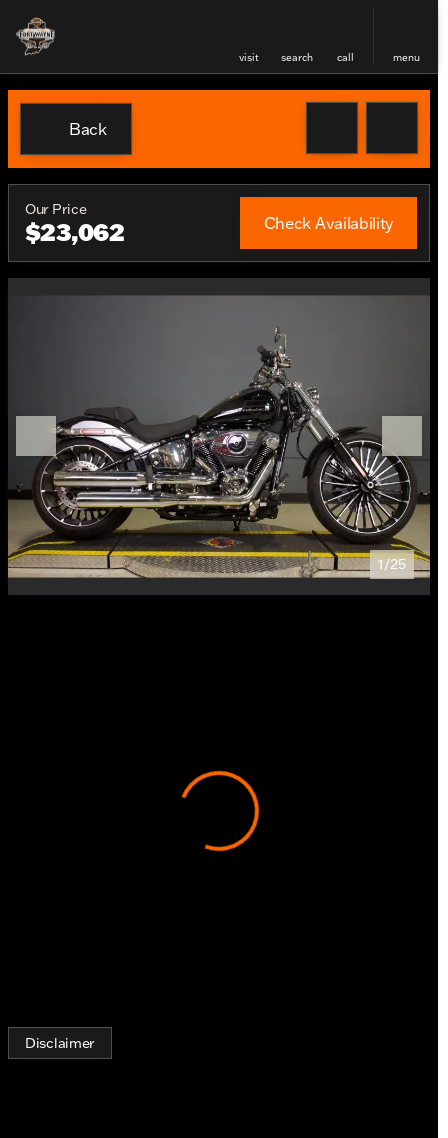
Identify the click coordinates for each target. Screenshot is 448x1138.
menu (406, 57)
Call (345, 57)
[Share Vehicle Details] (392, 128)
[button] (249, 36)
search (297, 57)
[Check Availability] (328, 223)
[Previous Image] (36, 436)
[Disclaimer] (60, 1043)
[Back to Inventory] (76, 129)
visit (249, 57)
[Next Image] (402, 436)
